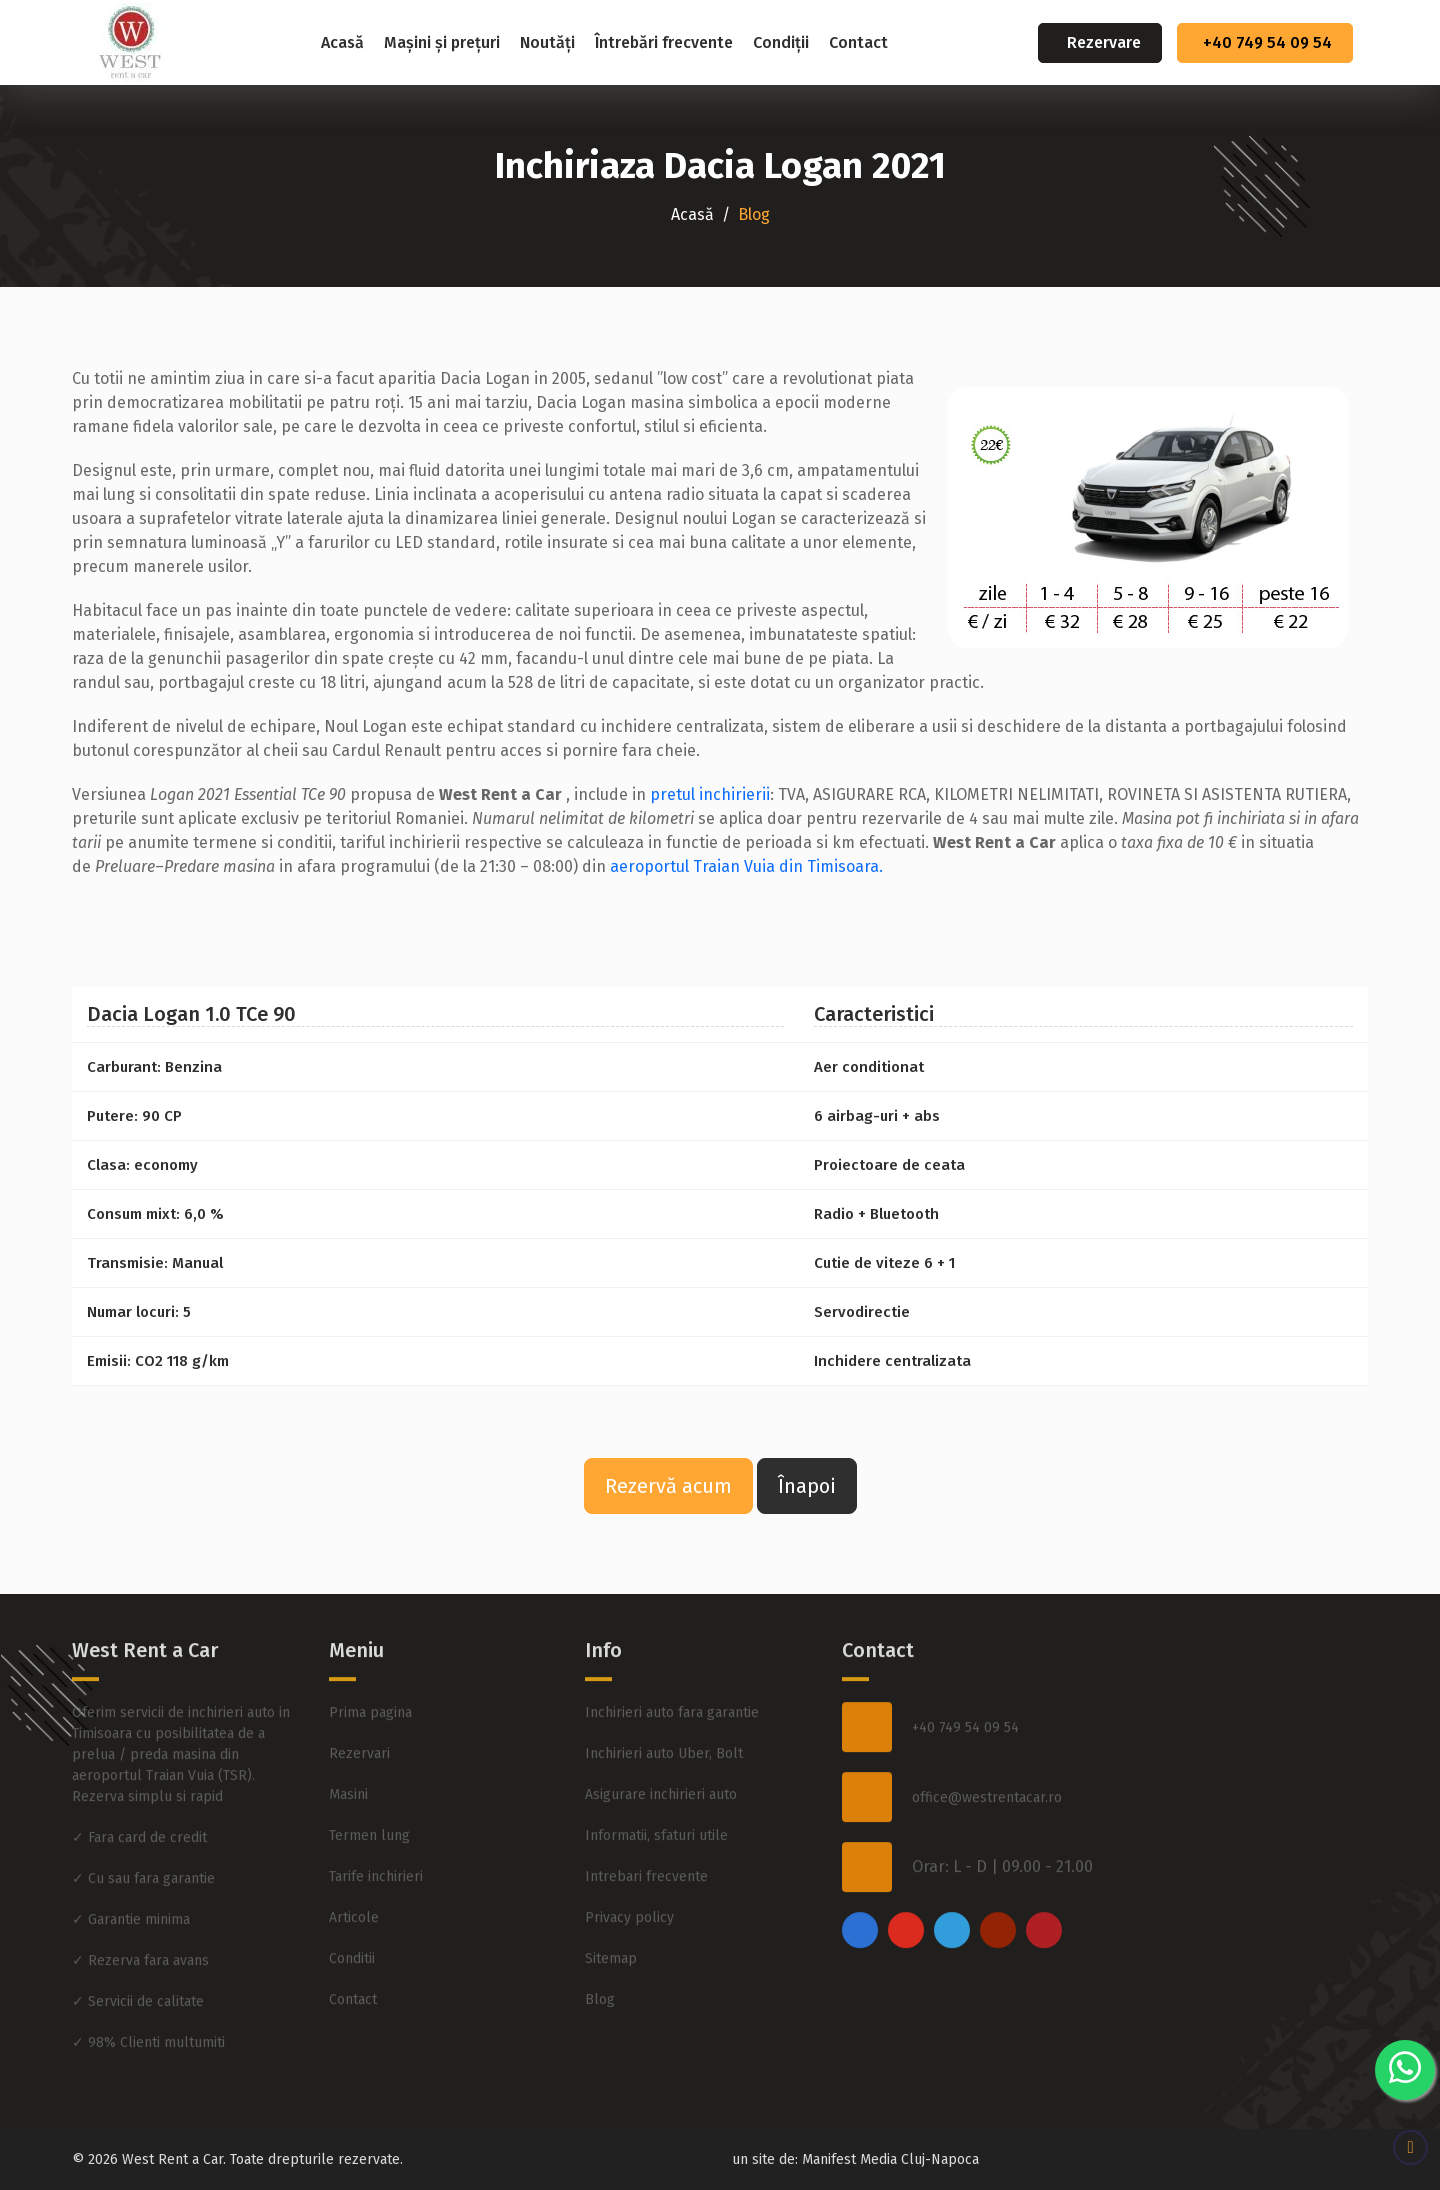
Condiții (781, 42)
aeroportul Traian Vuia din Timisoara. (746, 866)
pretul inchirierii (710, 794)
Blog (600, 1943)
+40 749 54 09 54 (1267, 42)
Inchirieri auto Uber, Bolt (664, 1697)
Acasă (342, 42)
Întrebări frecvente (664, 42)
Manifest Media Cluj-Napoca (890, 2159)
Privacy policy (629, 1861)
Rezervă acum (668, 1486)
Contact (858, 42)
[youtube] (998, 1874)
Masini (348, 1738)
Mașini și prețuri (442, 42)
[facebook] (860, 1874)
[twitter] (952, 1874)
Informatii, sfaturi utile (656, 1779)
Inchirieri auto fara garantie (672, 1656)
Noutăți (547, 42)
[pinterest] (1044, 1874)
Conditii (352, 1902)
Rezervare (1104, 42)
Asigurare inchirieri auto (661, 1738)
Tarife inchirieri (376, 1820)
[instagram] (906, 1874)
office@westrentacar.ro (987, 1741)
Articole (354, 1861)
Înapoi (807, 1486)
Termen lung (369, 1779)
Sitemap (611, 1902)
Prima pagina (370, 1656)
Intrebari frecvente (646, 1820)
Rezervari (359, 1697)
